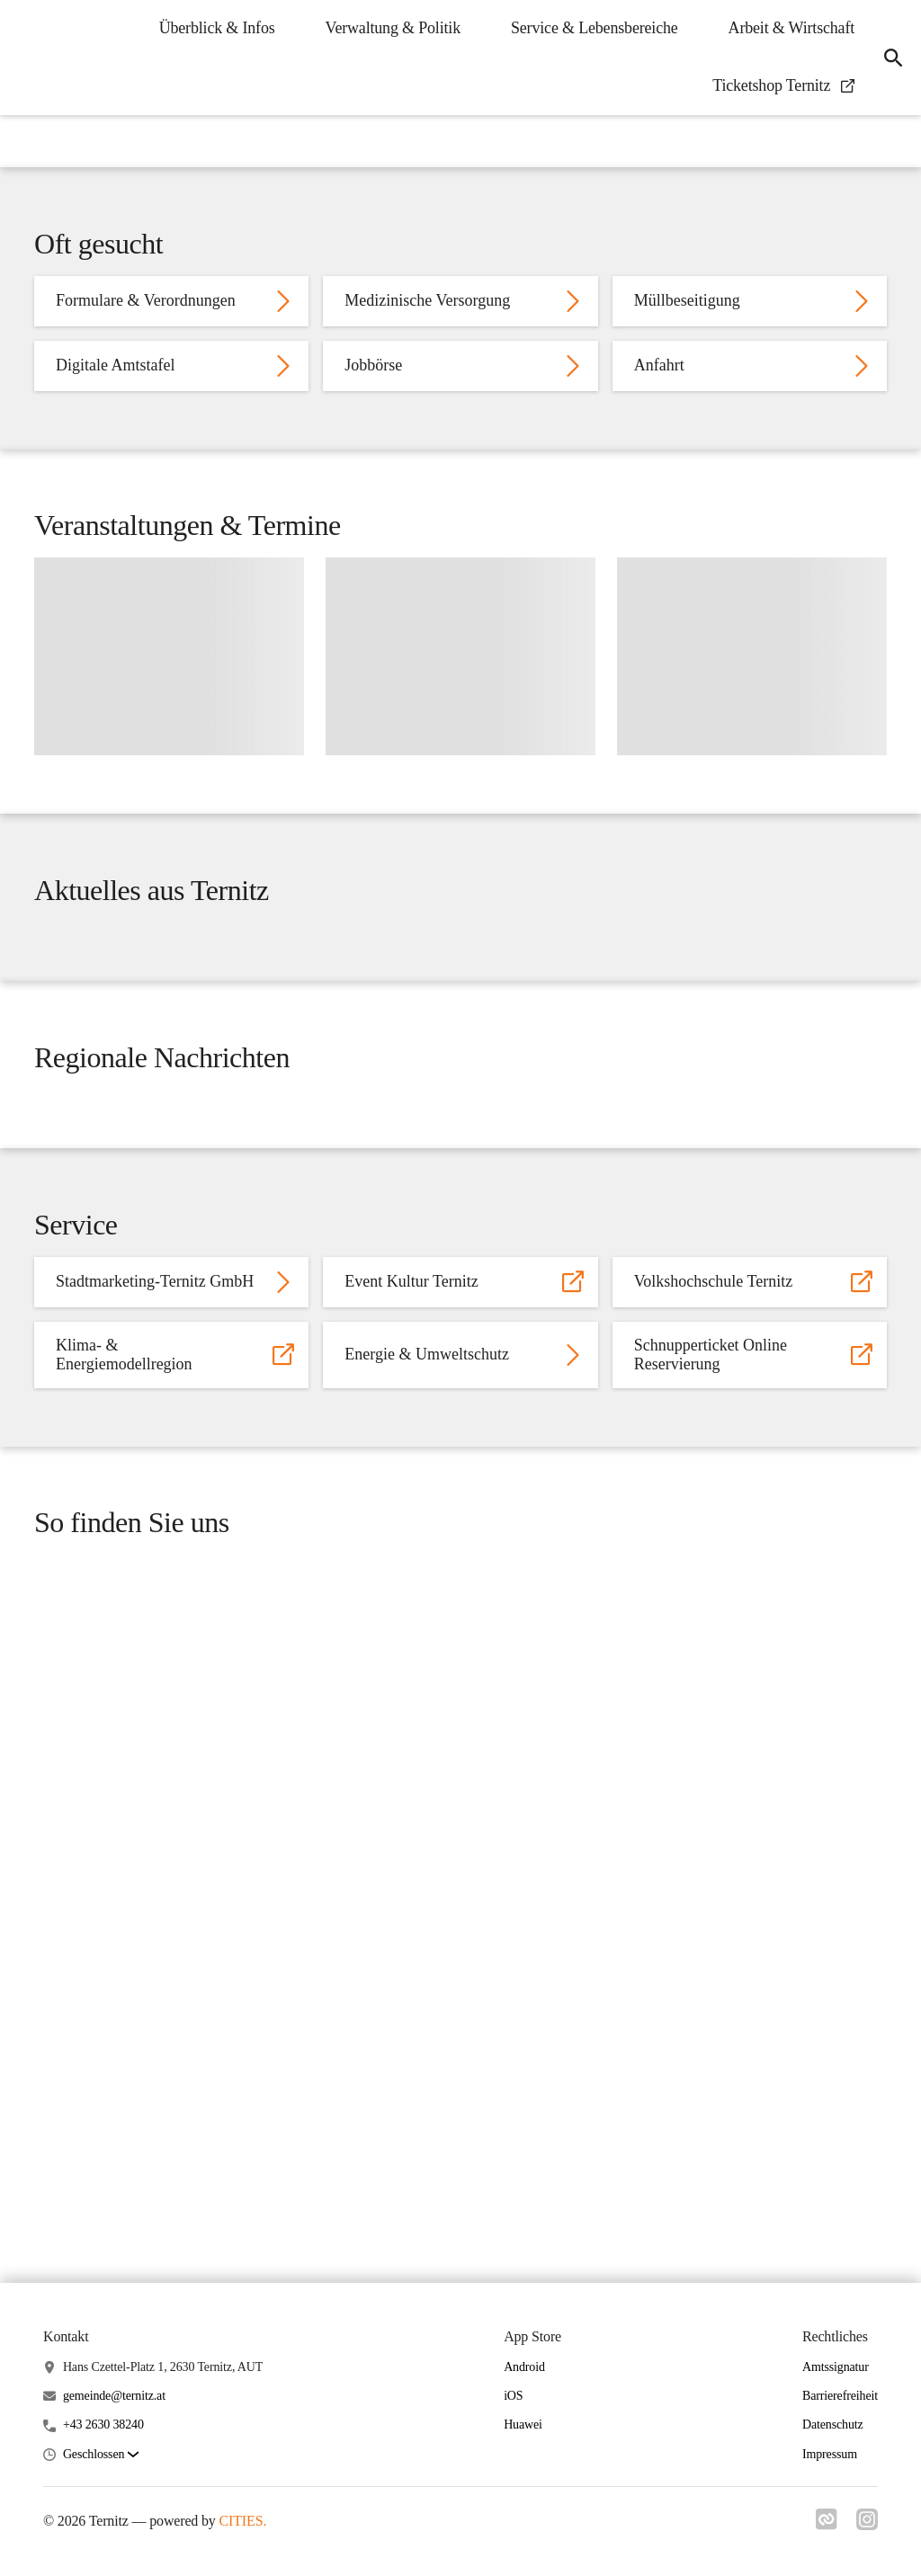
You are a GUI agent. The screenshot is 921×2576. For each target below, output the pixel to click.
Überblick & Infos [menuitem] (212, 28)
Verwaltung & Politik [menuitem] (387, 28)
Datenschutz (832, 2425)
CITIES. (243, 2520)
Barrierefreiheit (840, 2396)
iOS (513, 2396)
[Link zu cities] (824, 2525)
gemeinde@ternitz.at (114, 2396)
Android (524, 2367)
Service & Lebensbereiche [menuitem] (589, 28)
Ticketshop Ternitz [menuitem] (778, 85)
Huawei (523, 2425)
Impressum (829, 2454)
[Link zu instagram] (867, 2525)
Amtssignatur (835, 2367)
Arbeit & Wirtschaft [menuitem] (786, 28)
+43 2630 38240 (103, 2425)
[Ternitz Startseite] (27, 57)
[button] (101, 2455)
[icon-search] (890, 58)
